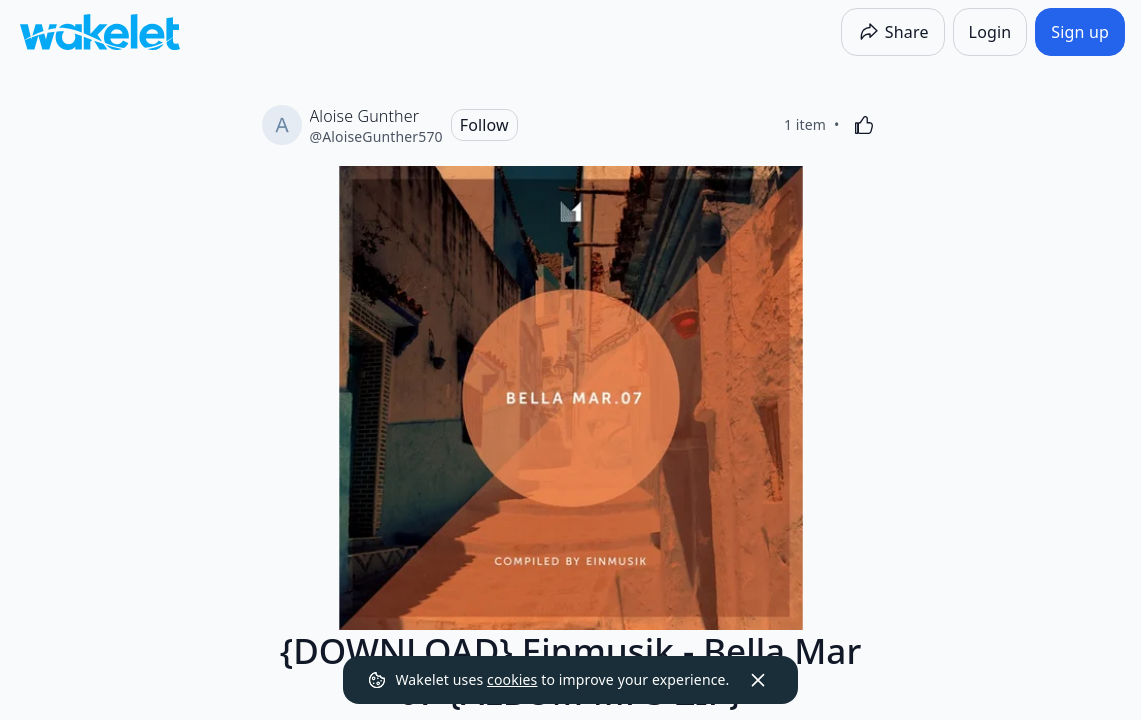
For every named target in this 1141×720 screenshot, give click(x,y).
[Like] (864, 125)
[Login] (990, 32)
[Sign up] (1080, 32)
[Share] (893, 32)
